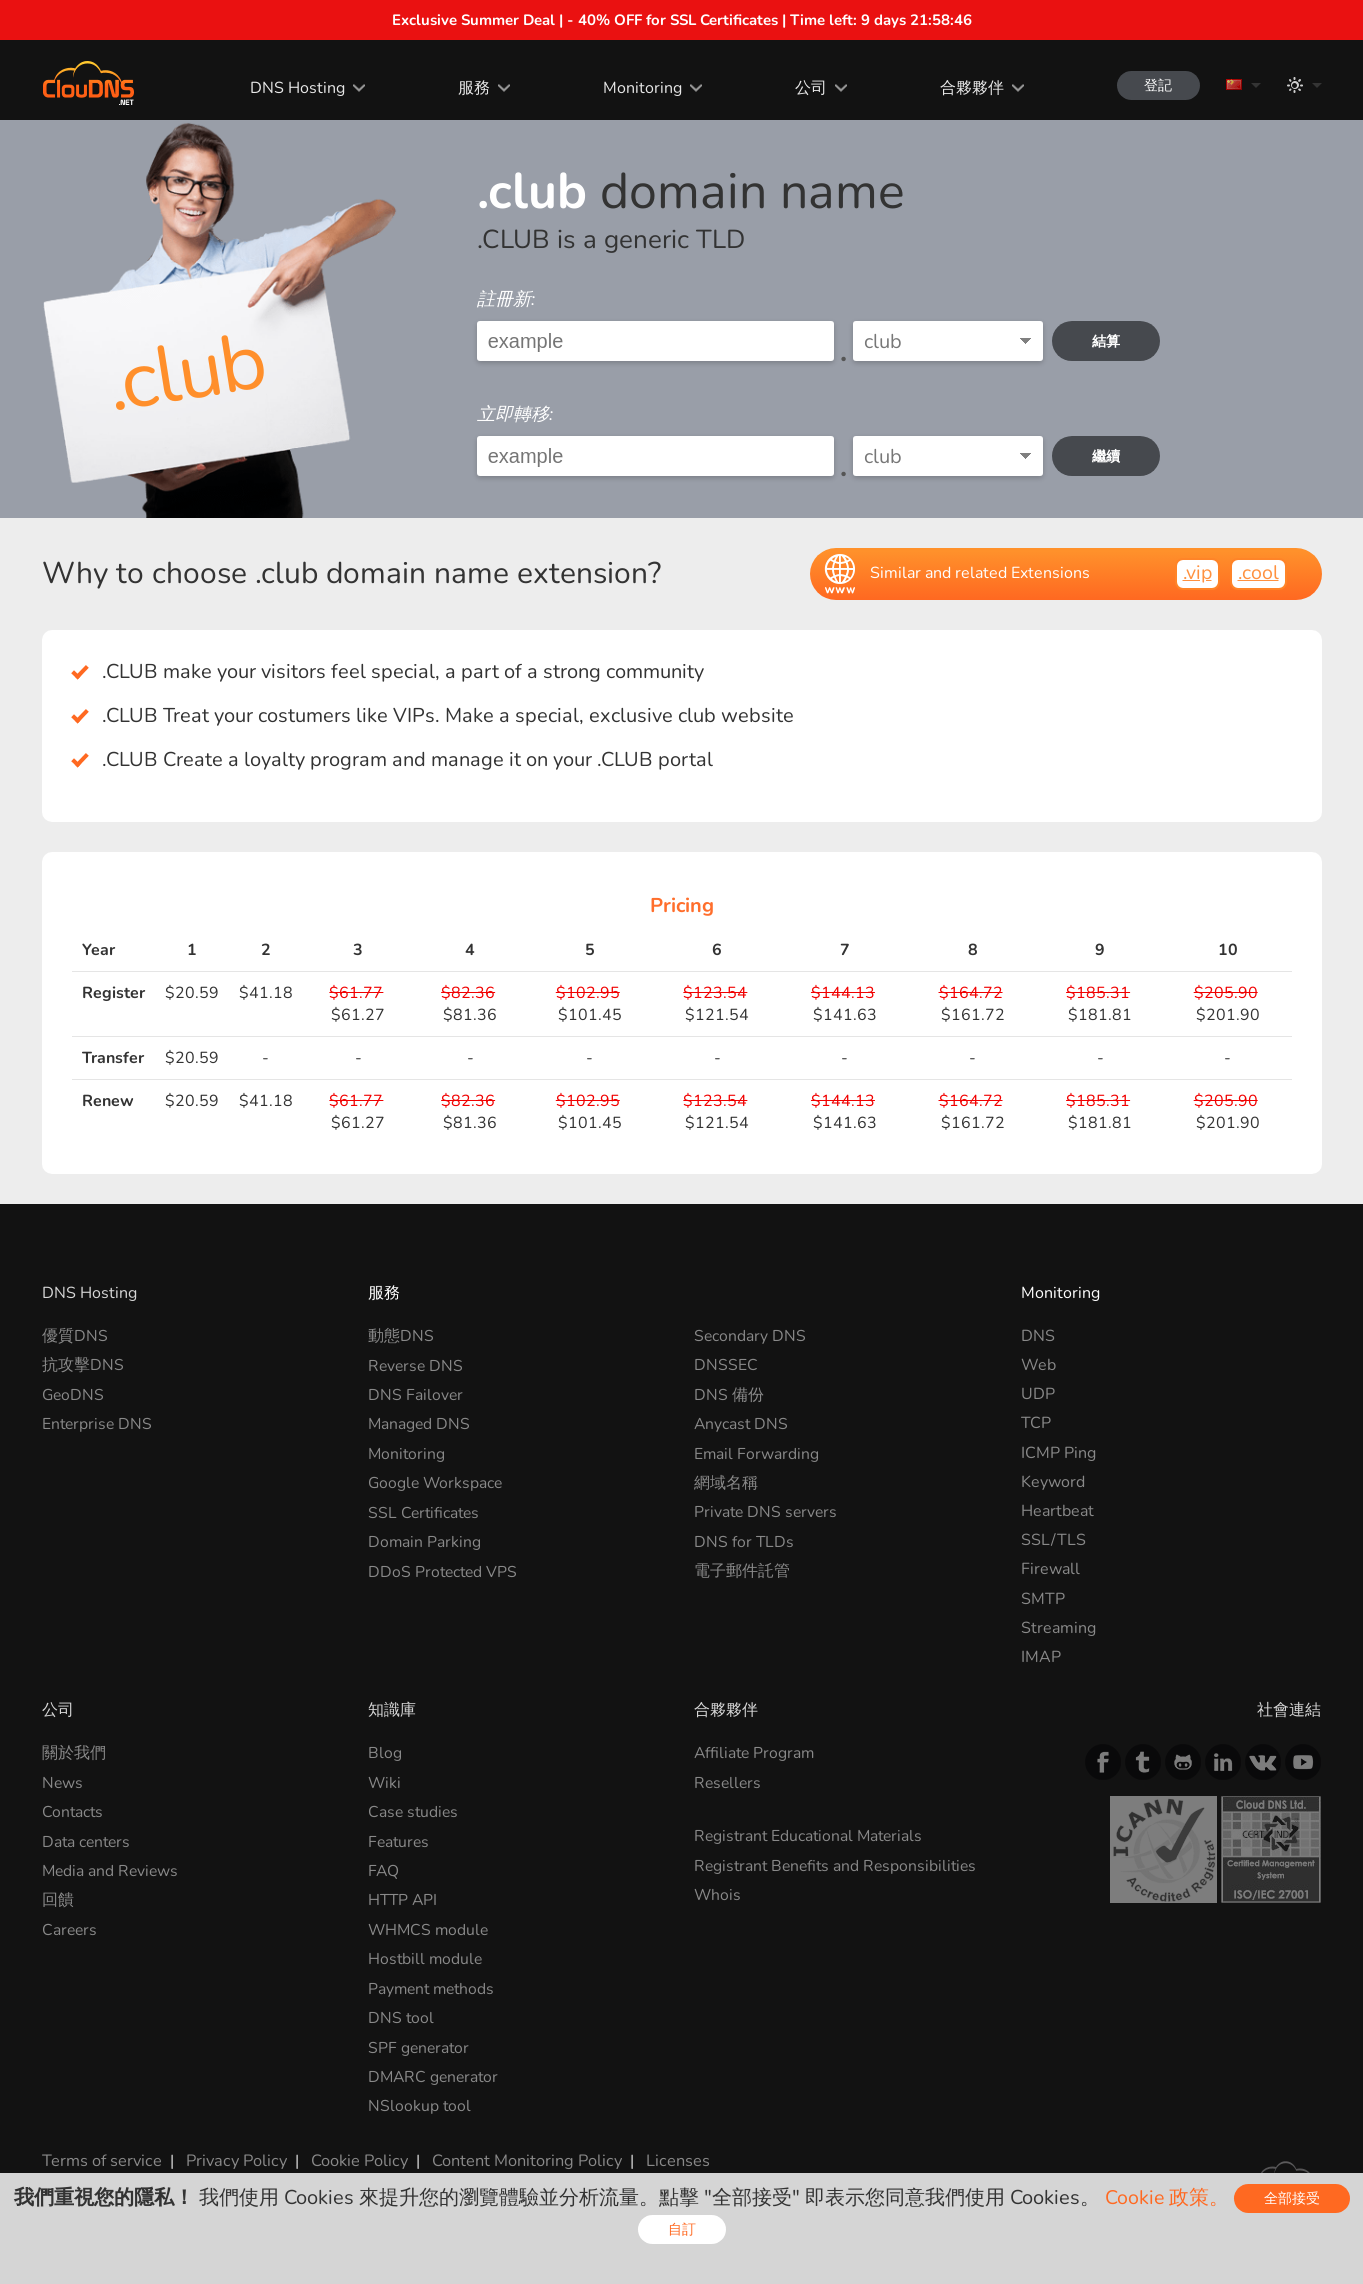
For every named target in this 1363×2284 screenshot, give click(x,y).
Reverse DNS (417, 1365)
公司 (806, 88)
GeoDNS (74, 1394)
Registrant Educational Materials (811, 1836)
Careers (70, 1928)
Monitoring (638, 88)
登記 (1156, 85)
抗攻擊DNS (83, 1365)
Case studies (414, 1812)
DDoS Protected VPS (444, 1569)
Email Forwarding (757, 1453)
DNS (1038, 1336)
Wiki (385, 1783)
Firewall (1050, 1569)
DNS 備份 (729, 1394)
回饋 (58, 1899)
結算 (1107, 341)
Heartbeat (1057, 1511)
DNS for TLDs (744, 1540)
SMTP (1043, 1599)
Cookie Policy (355, 2157)
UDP (1038, 1394)
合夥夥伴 (967, 88)
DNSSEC (726, 1365)
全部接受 (1292, 2199)
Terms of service (101, 2157)
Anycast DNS (742, 1423)
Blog (385, 1753)
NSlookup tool (420, 2104)
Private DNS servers (767, 1511)
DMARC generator (435, 2074)
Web (1038, 1365)
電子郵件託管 (742, 1569)
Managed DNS (420, 1423)
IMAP (1041, 1657)
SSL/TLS (1053, 1540)
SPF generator (420, 2045)
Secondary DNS (750, 1336)
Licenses (670, 2157)
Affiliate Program (756, 1753)
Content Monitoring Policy (521, 2157)
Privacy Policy (234, 2157)
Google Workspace (437, 1482)
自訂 (682, 2229)
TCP (1036, 1423)
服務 (470, 88)
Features (400, 1841)
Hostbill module (426, 1958)
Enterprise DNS (98, 1423)
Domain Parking (425, 1540)
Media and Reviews (112, 1870)
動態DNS (401, 1336)
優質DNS (75, 1336)
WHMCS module (430, 1928)
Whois (718, 1894)
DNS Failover (416, 1394)
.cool (1258, 572)
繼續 (1107, 456)
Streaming (1058, 1628)
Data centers (88, 1841)
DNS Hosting (293, 88)
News (63, 1783)
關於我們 (74, 1753)
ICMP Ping (1058, 1453)
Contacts (73, 1812)
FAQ (384, 1870)
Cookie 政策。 (1166, 2197)
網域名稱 (726, 1482)
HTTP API (404, 1899)
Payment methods (434, 1987)
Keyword (1053, 1482)
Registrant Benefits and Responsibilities (839, 1865)
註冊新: (506, 299)
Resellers (729, 1783)
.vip (1195, 572)
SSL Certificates (425, 1511)
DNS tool (401, 2016)
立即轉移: (515, 414)
